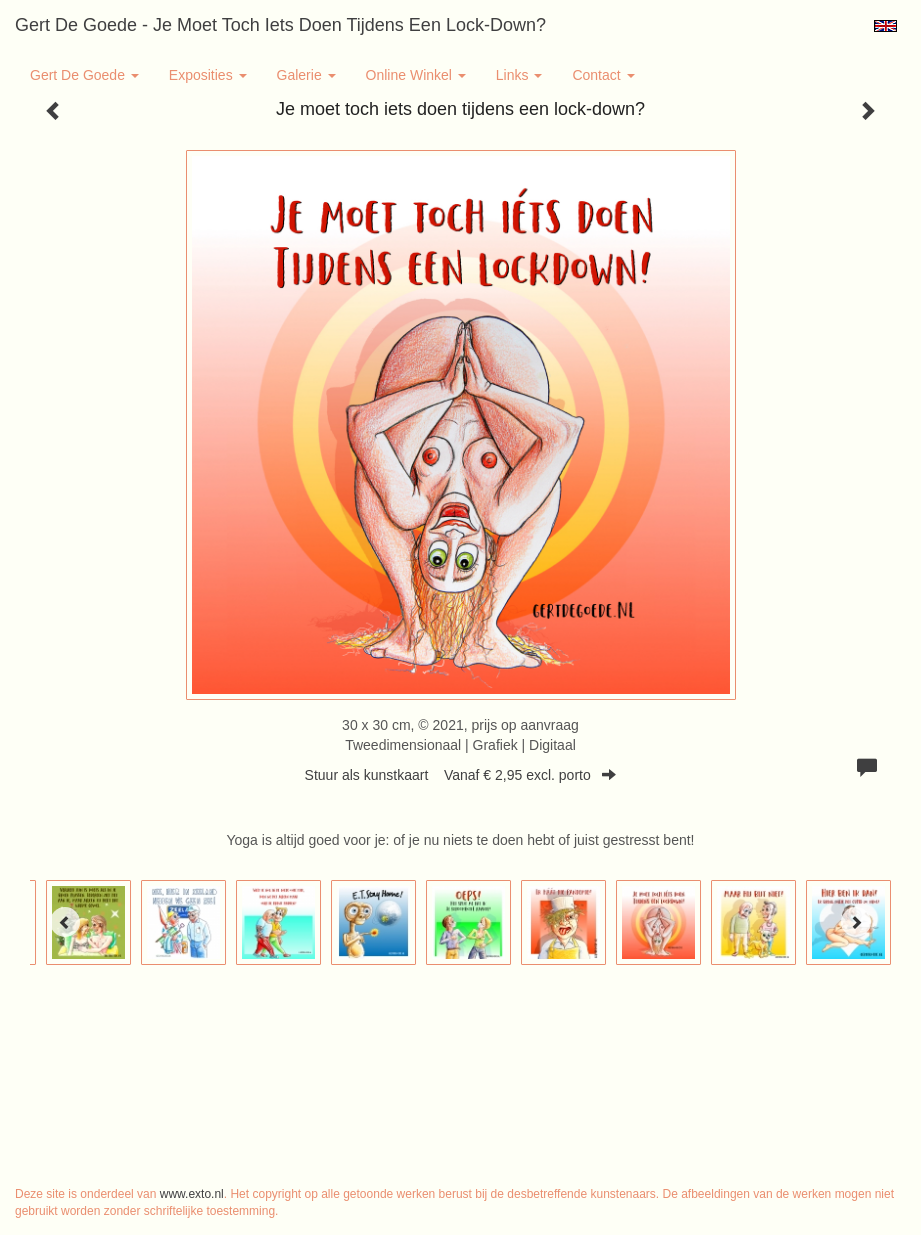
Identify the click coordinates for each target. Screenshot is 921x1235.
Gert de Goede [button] (84, 75)
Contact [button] (603, 75)
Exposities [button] (208, 75)
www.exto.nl (192, 1194)
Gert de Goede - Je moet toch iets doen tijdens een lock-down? (280, 25)
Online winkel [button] (416, 75)
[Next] (856, 922)
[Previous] (65, 922)
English (885, 26)
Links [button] (519, 75)
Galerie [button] (306, 75)
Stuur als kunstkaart (461, 775)
